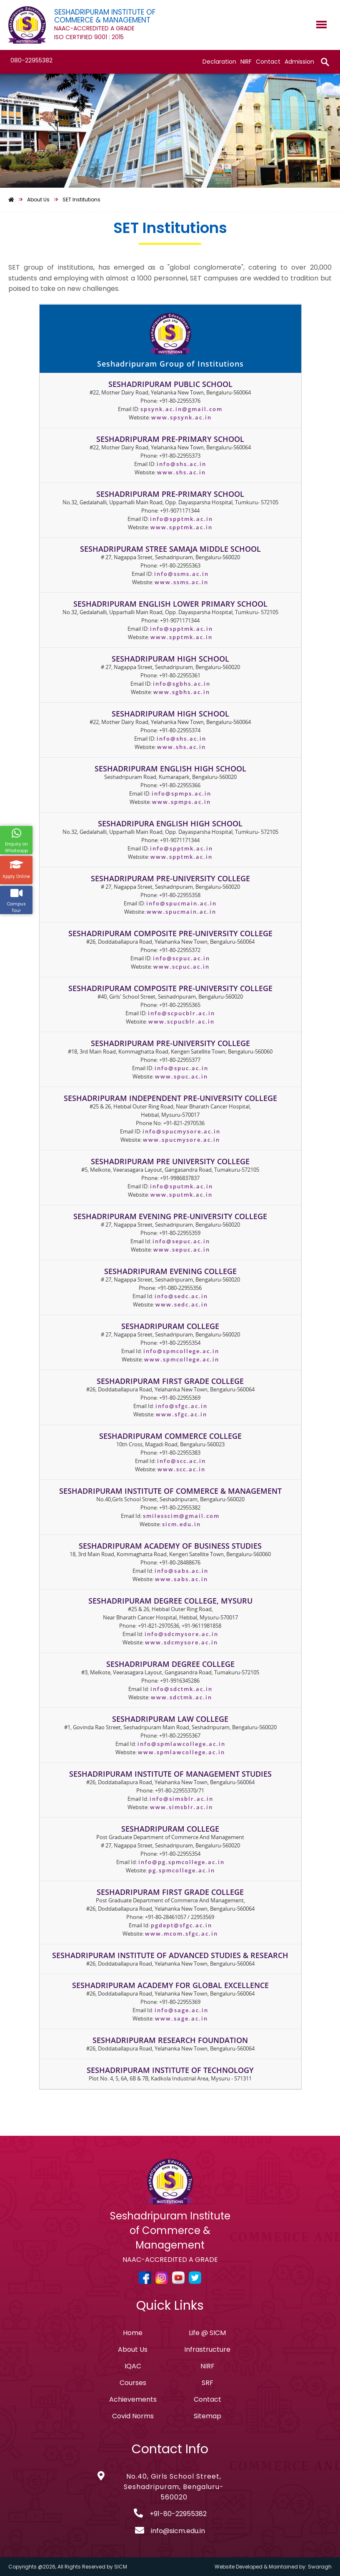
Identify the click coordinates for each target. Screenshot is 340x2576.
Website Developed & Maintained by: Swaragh (273, 2566)
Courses (133, 2383)
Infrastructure (207, 2349)
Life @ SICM (207, 2333)
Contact (268, 61)
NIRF (246, 61)
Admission (299, 61)
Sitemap (207, 2416)
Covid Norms (133, 2416)
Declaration (219, 61)
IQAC (133, 2366)
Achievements (133, 2399)
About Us (133, 2349)
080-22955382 (31, 60)
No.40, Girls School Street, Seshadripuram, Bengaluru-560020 (174, 2487)
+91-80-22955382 (178, 2514)
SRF (207, 2383)
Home (132, 2333)
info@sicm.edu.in (178, 2531)
